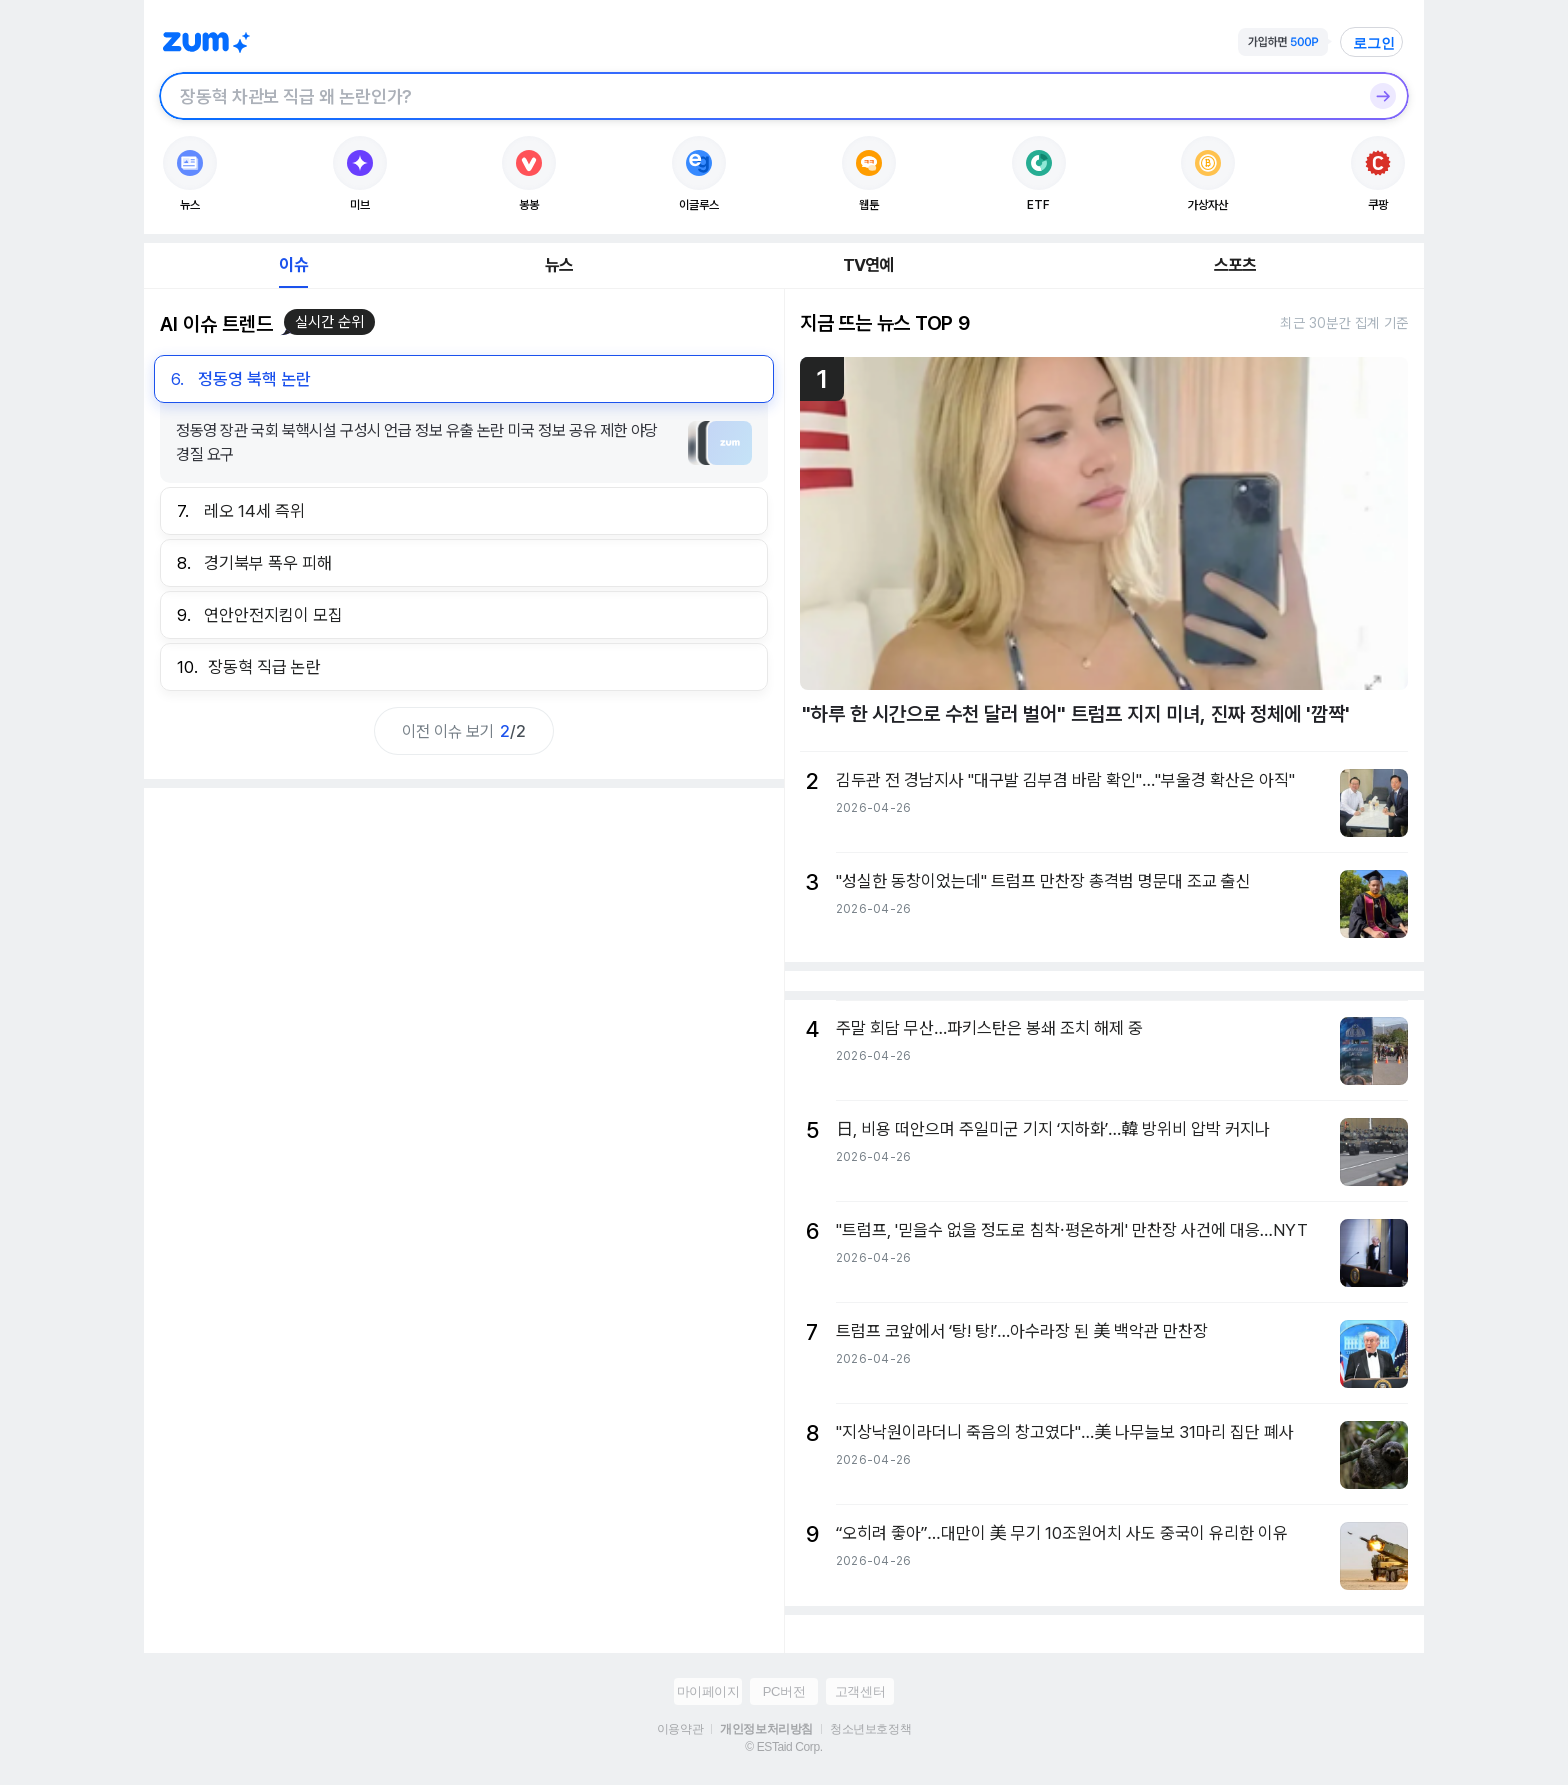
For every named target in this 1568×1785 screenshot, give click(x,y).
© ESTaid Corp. (783, 1747)
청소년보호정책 (870, 1729)
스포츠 (1235, 265)
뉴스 (559, 265)
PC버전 (784, 1691)
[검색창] (758, 96)
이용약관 (680, 1729)
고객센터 (860, 1691)
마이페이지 (708, 1691)
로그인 (1374, 43)
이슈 (293, 265)
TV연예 (868, 265)
